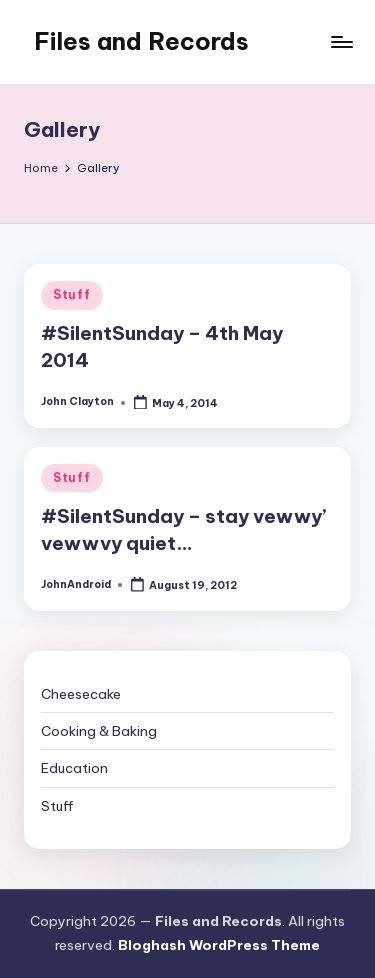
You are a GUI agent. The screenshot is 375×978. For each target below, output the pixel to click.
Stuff (72, 294)
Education (74, 768)
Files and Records (141, 41)
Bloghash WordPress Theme (219, 945)
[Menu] (341, 41)
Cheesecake (81, 694)
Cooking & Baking (99, 731)
